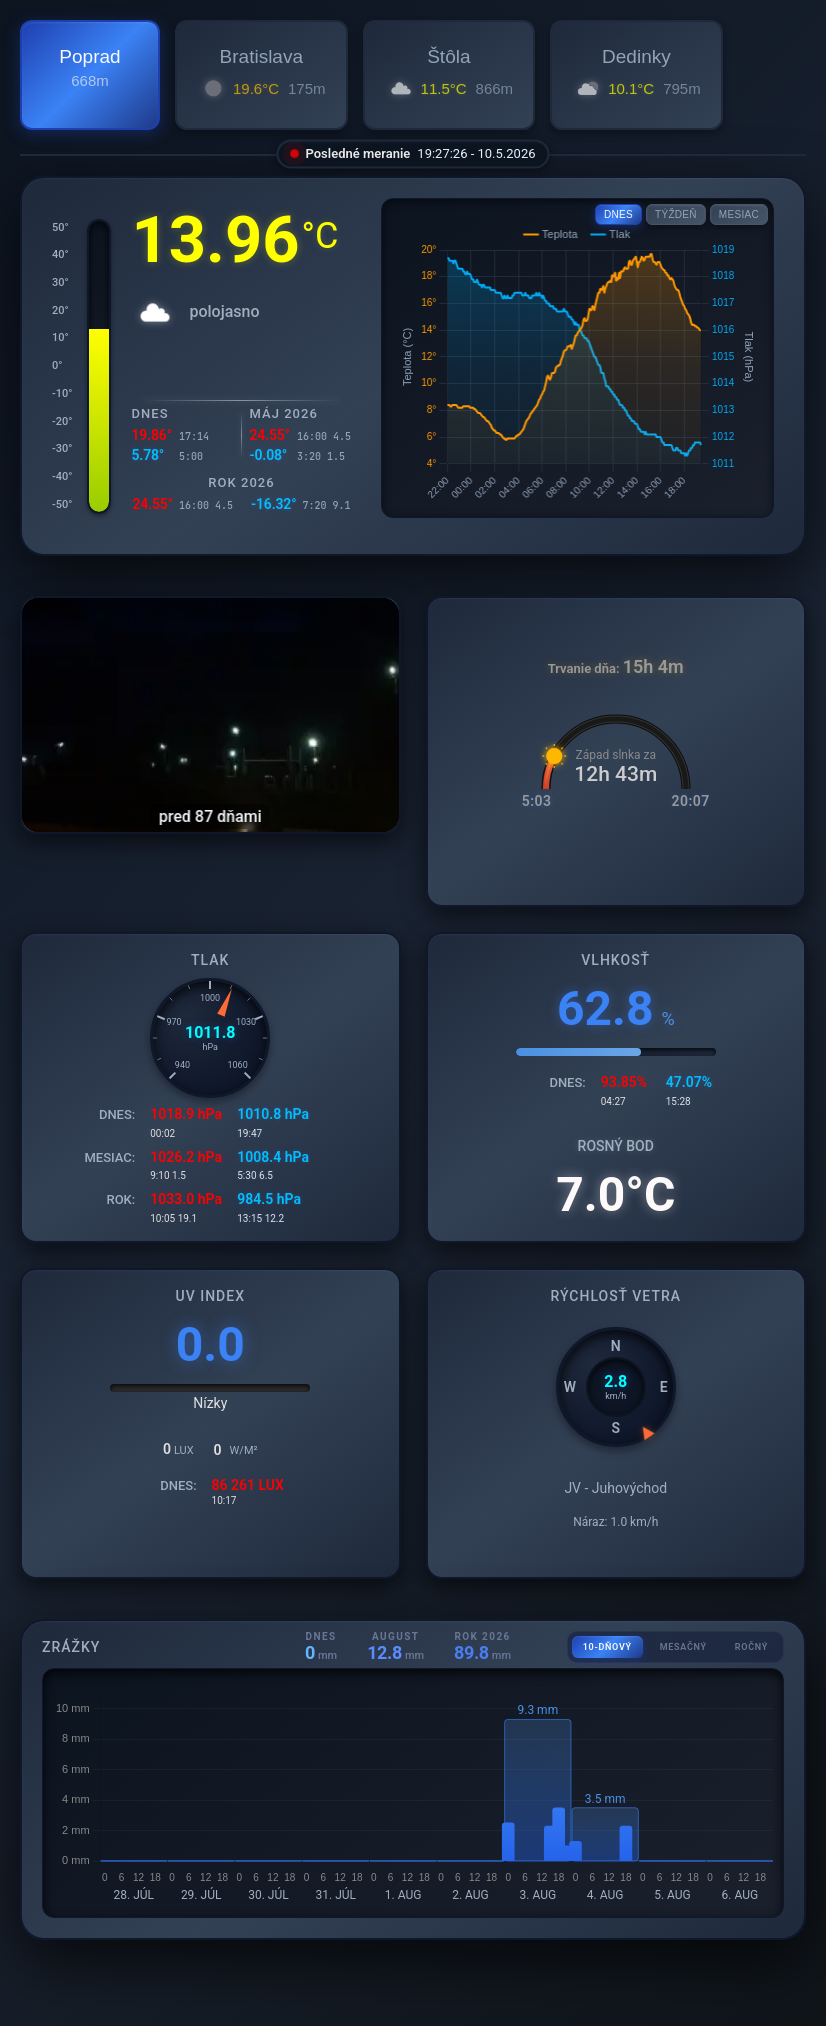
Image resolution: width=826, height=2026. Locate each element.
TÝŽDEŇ (676, 214)
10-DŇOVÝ (607, 1647)
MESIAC (739, 214)
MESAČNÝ (683, 1647)
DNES (618, 214)
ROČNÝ (751, 1647)
